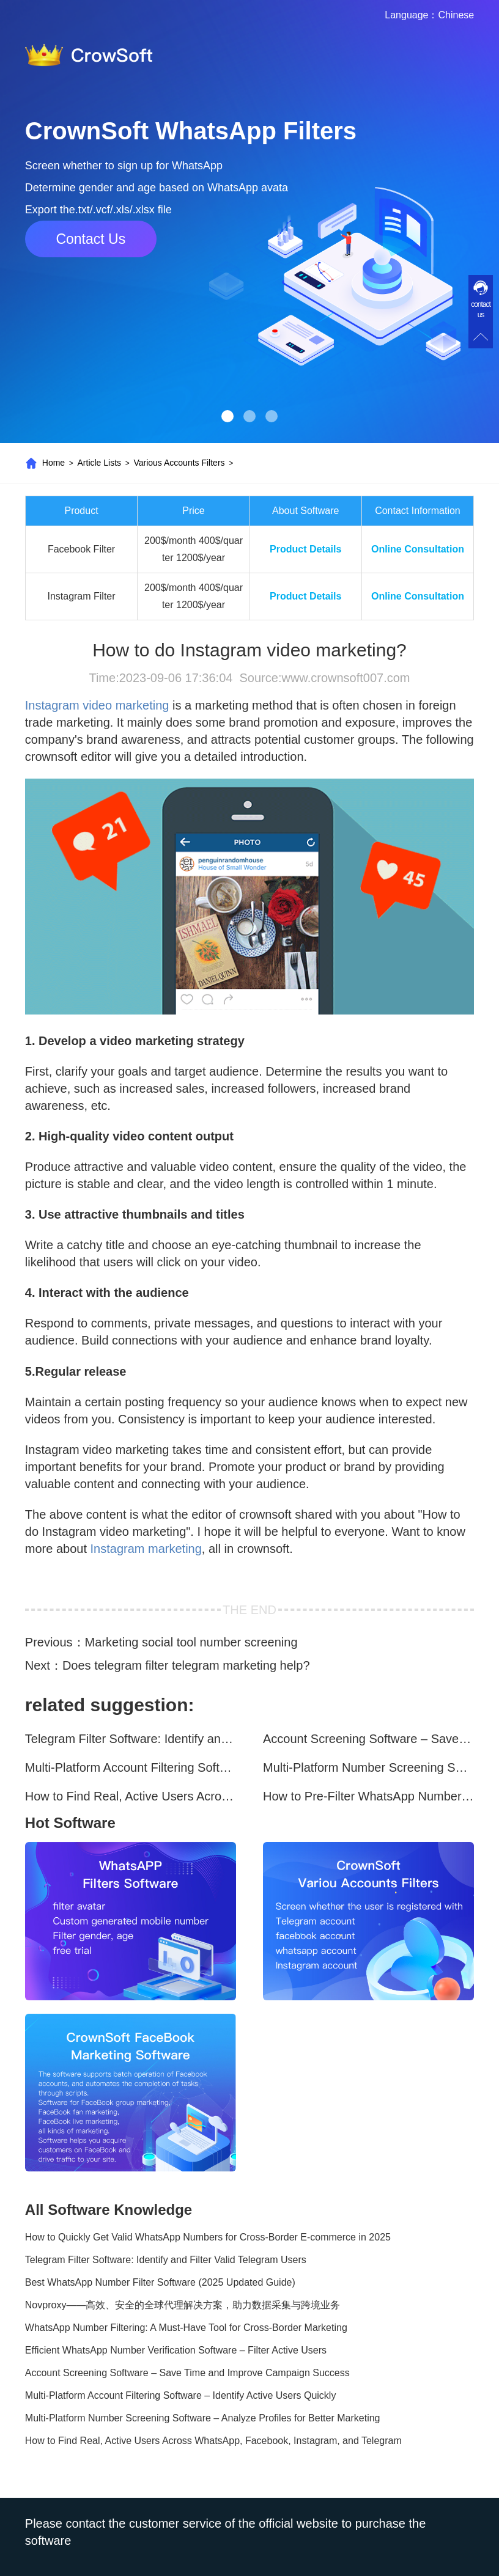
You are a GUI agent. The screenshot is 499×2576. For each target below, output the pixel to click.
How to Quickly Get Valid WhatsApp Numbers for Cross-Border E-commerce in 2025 (208, 2237)
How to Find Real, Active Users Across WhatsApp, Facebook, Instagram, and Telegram (130, 1796)
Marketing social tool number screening (191, 1642)
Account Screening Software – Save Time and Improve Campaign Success (368, 1738)
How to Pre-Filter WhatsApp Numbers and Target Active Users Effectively (368, 1796)
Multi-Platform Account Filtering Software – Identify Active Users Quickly (130, 1767)
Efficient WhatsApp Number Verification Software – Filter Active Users (176, 2350)
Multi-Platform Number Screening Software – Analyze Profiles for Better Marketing (368, 1767)
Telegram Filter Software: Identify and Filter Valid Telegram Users (130, 1738)
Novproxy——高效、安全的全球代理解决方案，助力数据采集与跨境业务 (183, 2305)
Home (53, 463)
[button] (227, 416)
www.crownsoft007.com (345, 677)
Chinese (456, 15)
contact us (480, 309)
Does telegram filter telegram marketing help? (186, 1665)
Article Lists (100, 463)
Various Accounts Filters (178, 463)
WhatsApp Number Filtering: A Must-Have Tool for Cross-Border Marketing (186, 2327)
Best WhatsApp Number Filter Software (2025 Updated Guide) (160, 2282)
